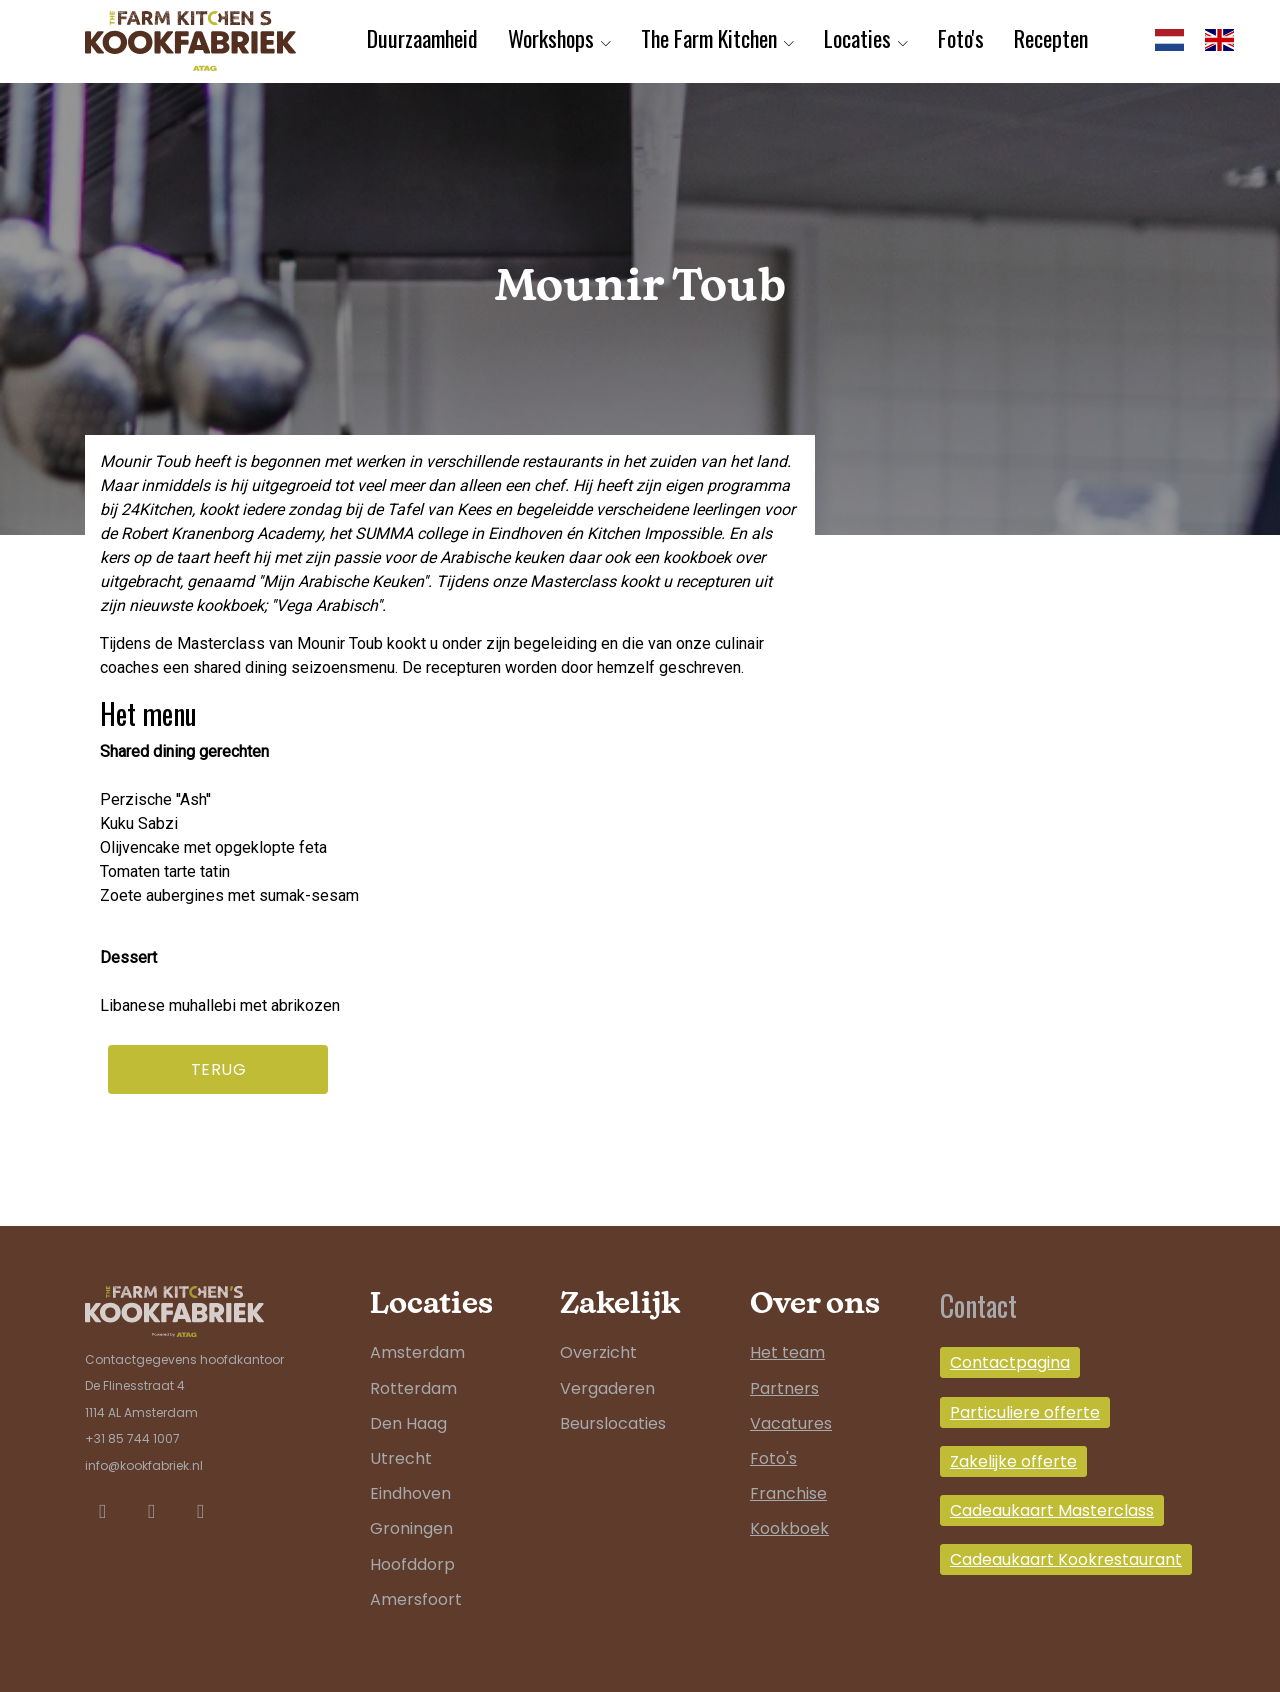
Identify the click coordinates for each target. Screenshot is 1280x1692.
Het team (787, 1352)
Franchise (788, 1493)
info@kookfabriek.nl (144, 1465)
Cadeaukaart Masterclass (1052, 1510)
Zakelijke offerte (1013, 1461)
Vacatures (791, 1423)
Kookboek (789, 1528)
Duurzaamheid (422, 38)
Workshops (551, 38)
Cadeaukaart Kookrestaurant (1066, 1559)
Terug (219, 1069)
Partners (784, 1388)
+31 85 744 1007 (132, 1438)
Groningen (411, 1528)
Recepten (1051, 38)
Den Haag (408, 1423)
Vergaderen (607, 1388)
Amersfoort (416, 1599)
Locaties (857, 38)
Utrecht (401, 1458)
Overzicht (598, 1352)
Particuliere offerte (1025, 1412)
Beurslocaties (613, 1423)
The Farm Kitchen (709, 38)
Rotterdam (413, 1388)
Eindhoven (410, 1493)
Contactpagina (1010, 1362)
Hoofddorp (412, 1564)
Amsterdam (417, 1352)
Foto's (961, 38)
